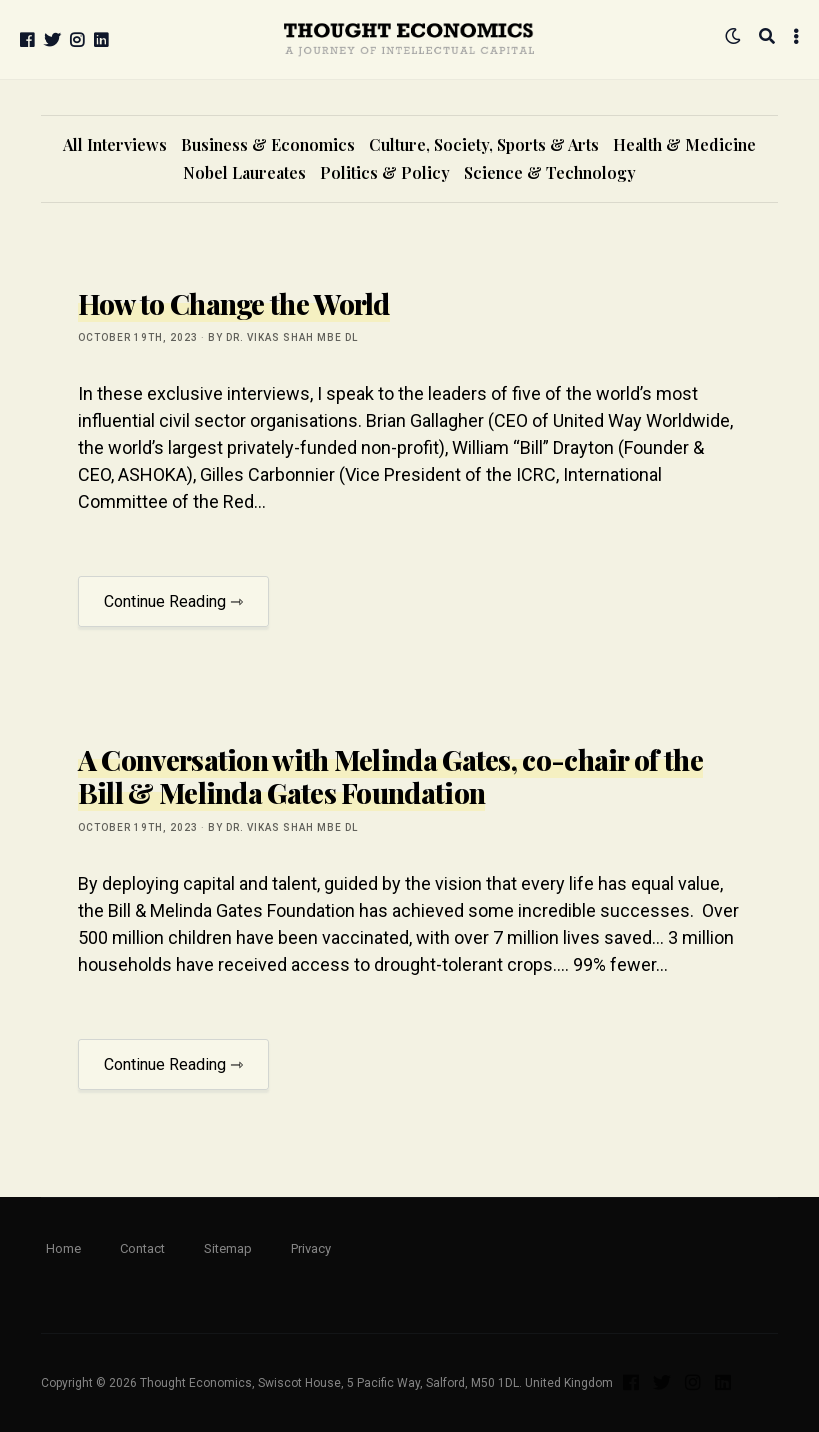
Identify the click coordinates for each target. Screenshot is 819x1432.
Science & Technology (550, 172)
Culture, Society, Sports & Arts (484, 144)
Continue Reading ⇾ (173, 601)
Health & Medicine (684, 144)
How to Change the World (234, 303)
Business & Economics (268, 144)
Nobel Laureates (244, 172)
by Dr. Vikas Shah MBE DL (283, 337)
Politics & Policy (385, 172)
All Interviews (115, 144)
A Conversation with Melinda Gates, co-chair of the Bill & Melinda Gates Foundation (390, 776)
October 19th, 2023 (138, 337)
